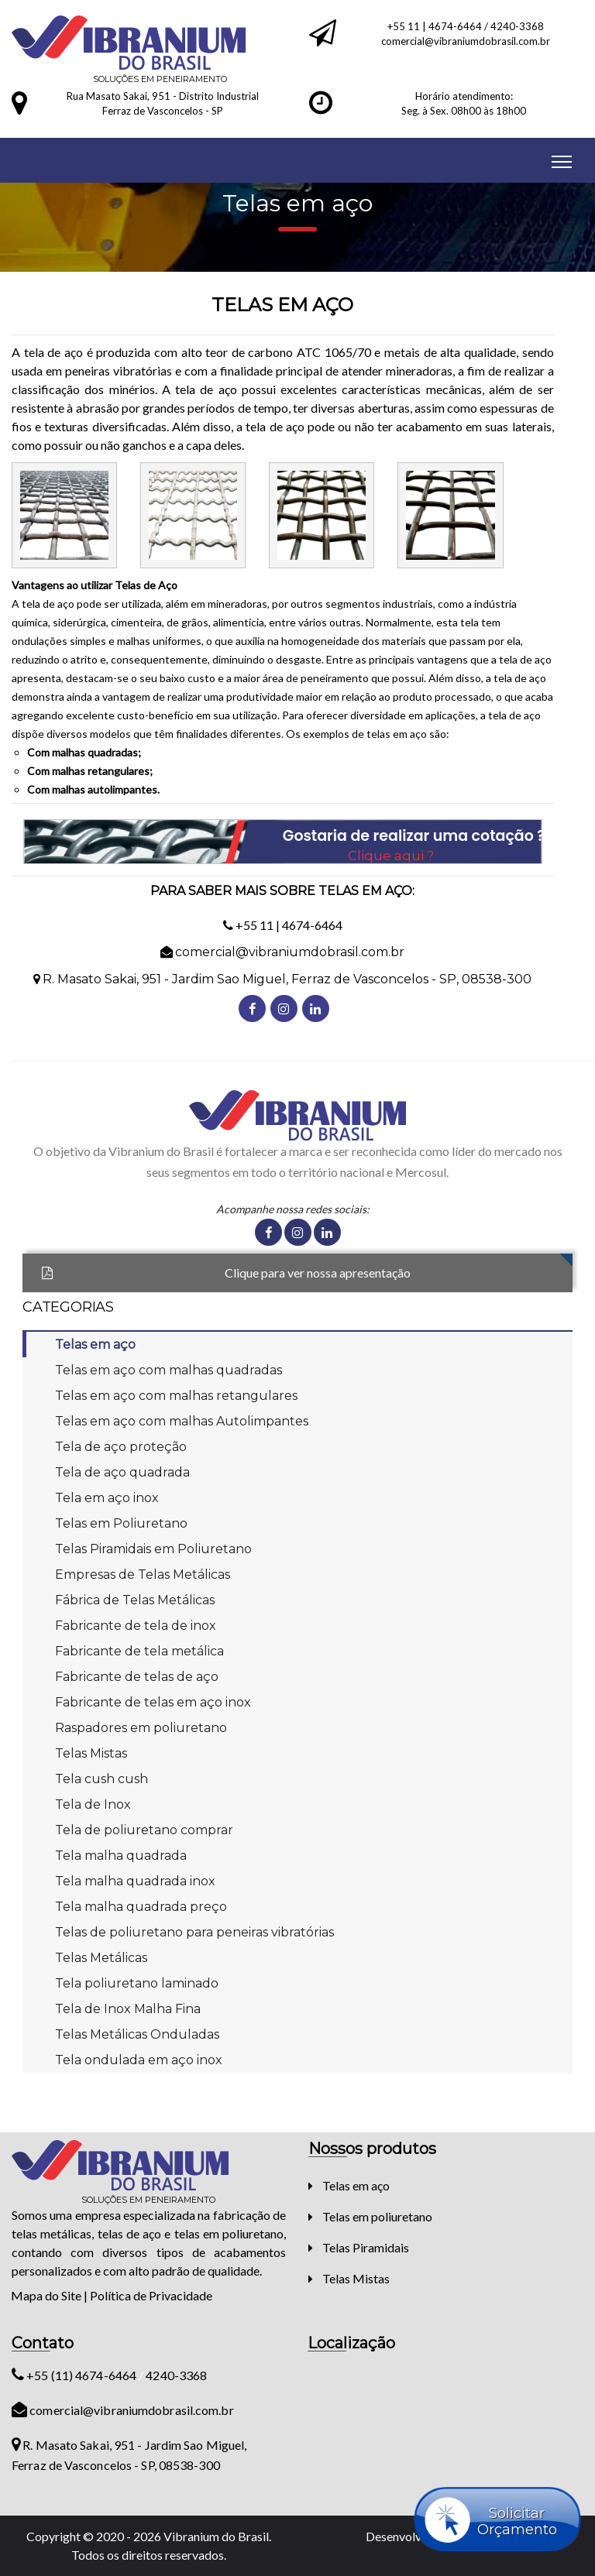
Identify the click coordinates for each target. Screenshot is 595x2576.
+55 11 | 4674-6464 (435, 26)
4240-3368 (517, 26)
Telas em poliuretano (377, 2216)
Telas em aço (356, 2185)
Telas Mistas (356, 2278)
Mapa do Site (46, 2295)
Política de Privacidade (151, 2295)
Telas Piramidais (365, 2247)
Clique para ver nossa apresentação (318, 1272)
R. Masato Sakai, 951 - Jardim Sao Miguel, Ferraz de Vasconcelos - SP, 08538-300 (287, 979)
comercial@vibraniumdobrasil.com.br (465, 41)
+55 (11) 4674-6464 (75, 2375)
